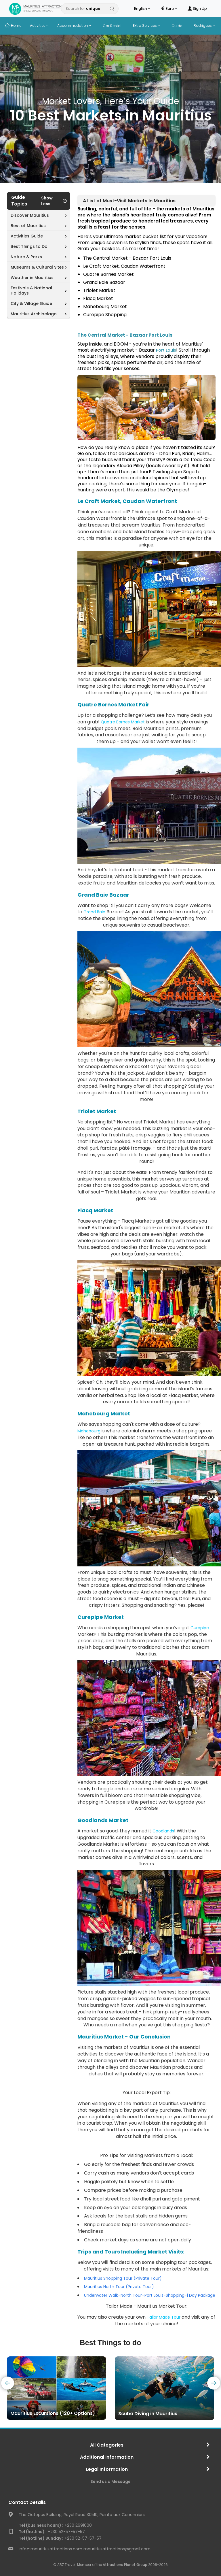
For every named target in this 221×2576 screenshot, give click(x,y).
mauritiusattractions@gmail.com (116, 2549)
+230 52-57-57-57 (52, 2531)
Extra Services (146, 25)
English (142, 8)
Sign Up (197, 8)
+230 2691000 (55, 2525)
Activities (39, 25)
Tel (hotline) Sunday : (41, 2538)
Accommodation (74, 25)
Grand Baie (94, 912)
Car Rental (112, 25)
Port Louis (166, 350)
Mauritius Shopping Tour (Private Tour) (123, 2278)
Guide (177, 25)
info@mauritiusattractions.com (50, 2549)
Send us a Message (110, 2481)
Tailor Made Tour (163, 2317)
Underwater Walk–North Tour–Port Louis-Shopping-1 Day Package (149, 2295)
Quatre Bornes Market (123, 722)
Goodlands (163, 1831)
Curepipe (199, 1628)
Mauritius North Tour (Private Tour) (119, 2287)
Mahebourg (88, 1431)
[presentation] (7, 2383)
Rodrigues (204, 25)
